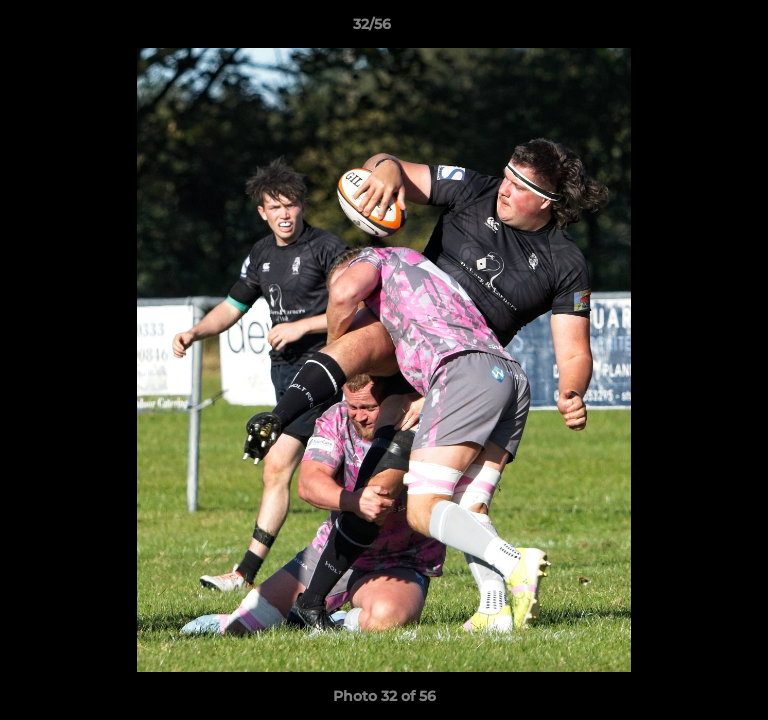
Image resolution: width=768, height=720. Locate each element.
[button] (696, 29)
